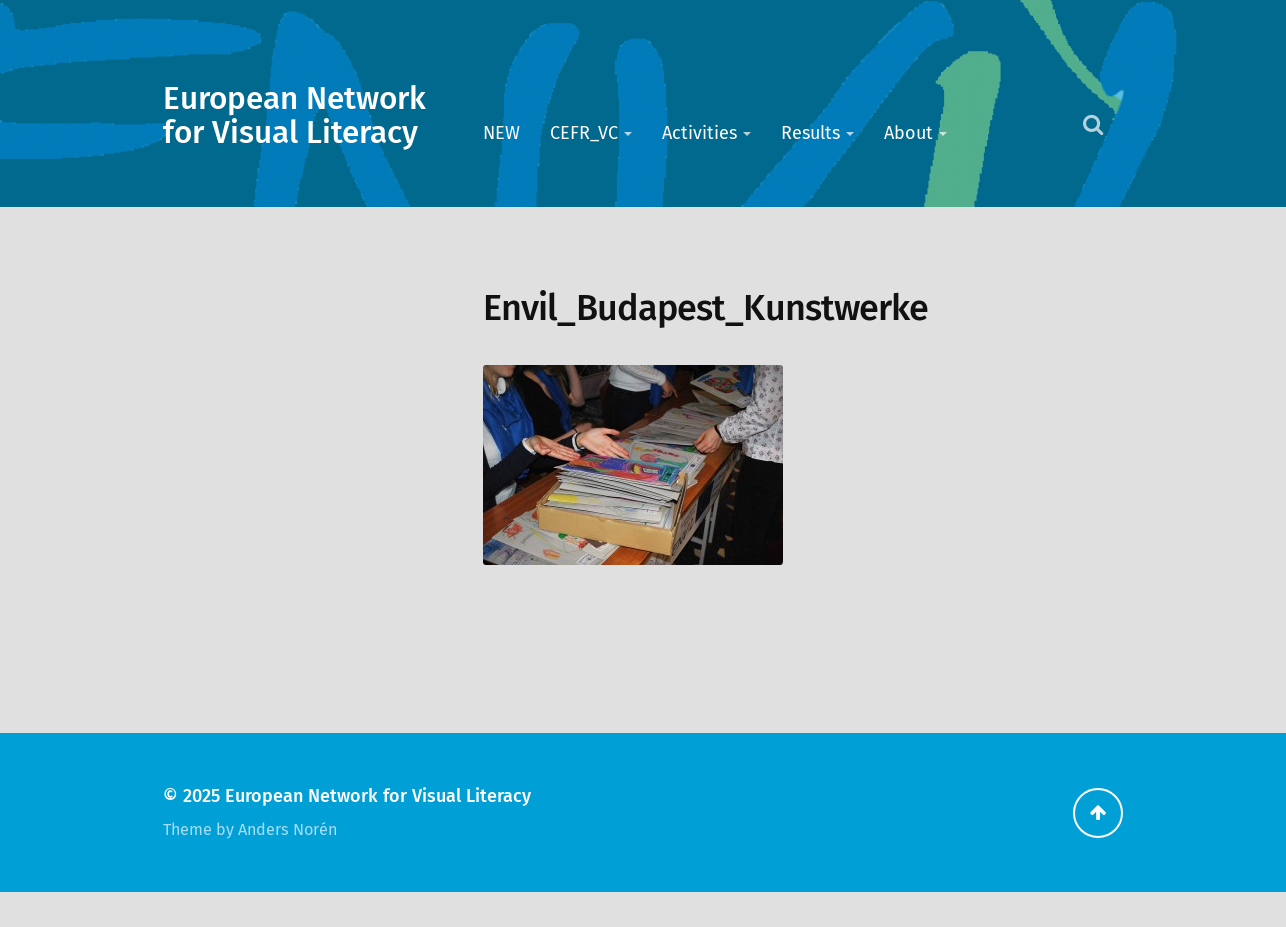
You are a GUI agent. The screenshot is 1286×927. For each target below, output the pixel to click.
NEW (501, 133)
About (908, 133)
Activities (699, 133)
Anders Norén (287, 829)
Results (810, 133)
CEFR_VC (584, 133)
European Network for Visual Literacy (294, 116)
